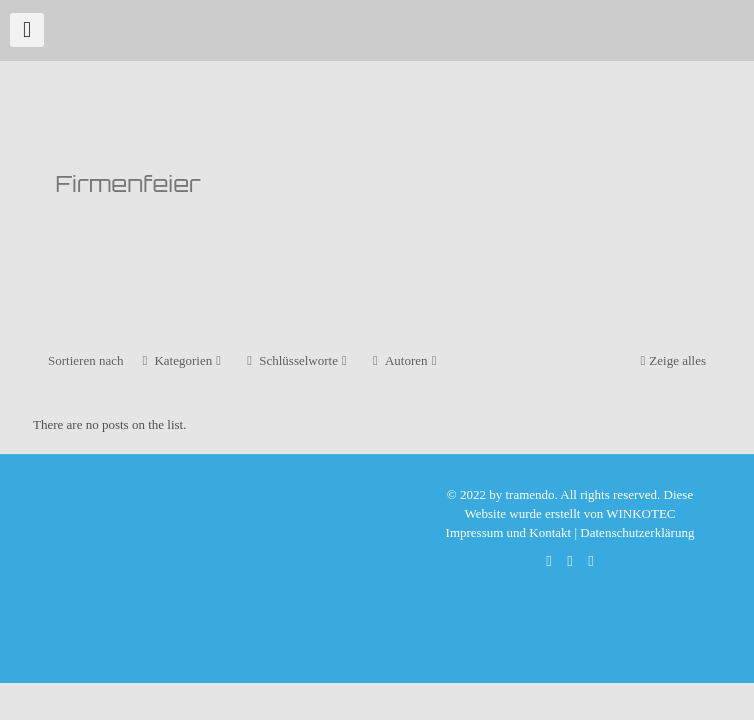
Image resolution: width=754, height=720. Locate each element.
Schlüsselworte (297, 360)
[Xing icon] (591, 561)
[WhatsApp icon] (549, 561)
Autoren (405, 360)
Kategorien (181, 360)
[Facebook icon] (570, 561)
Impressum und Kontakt (509, 532)
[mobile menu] (27, 30)
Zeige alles (671, 360)
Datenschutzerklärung (637, 532)
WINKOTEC (640, 513)
